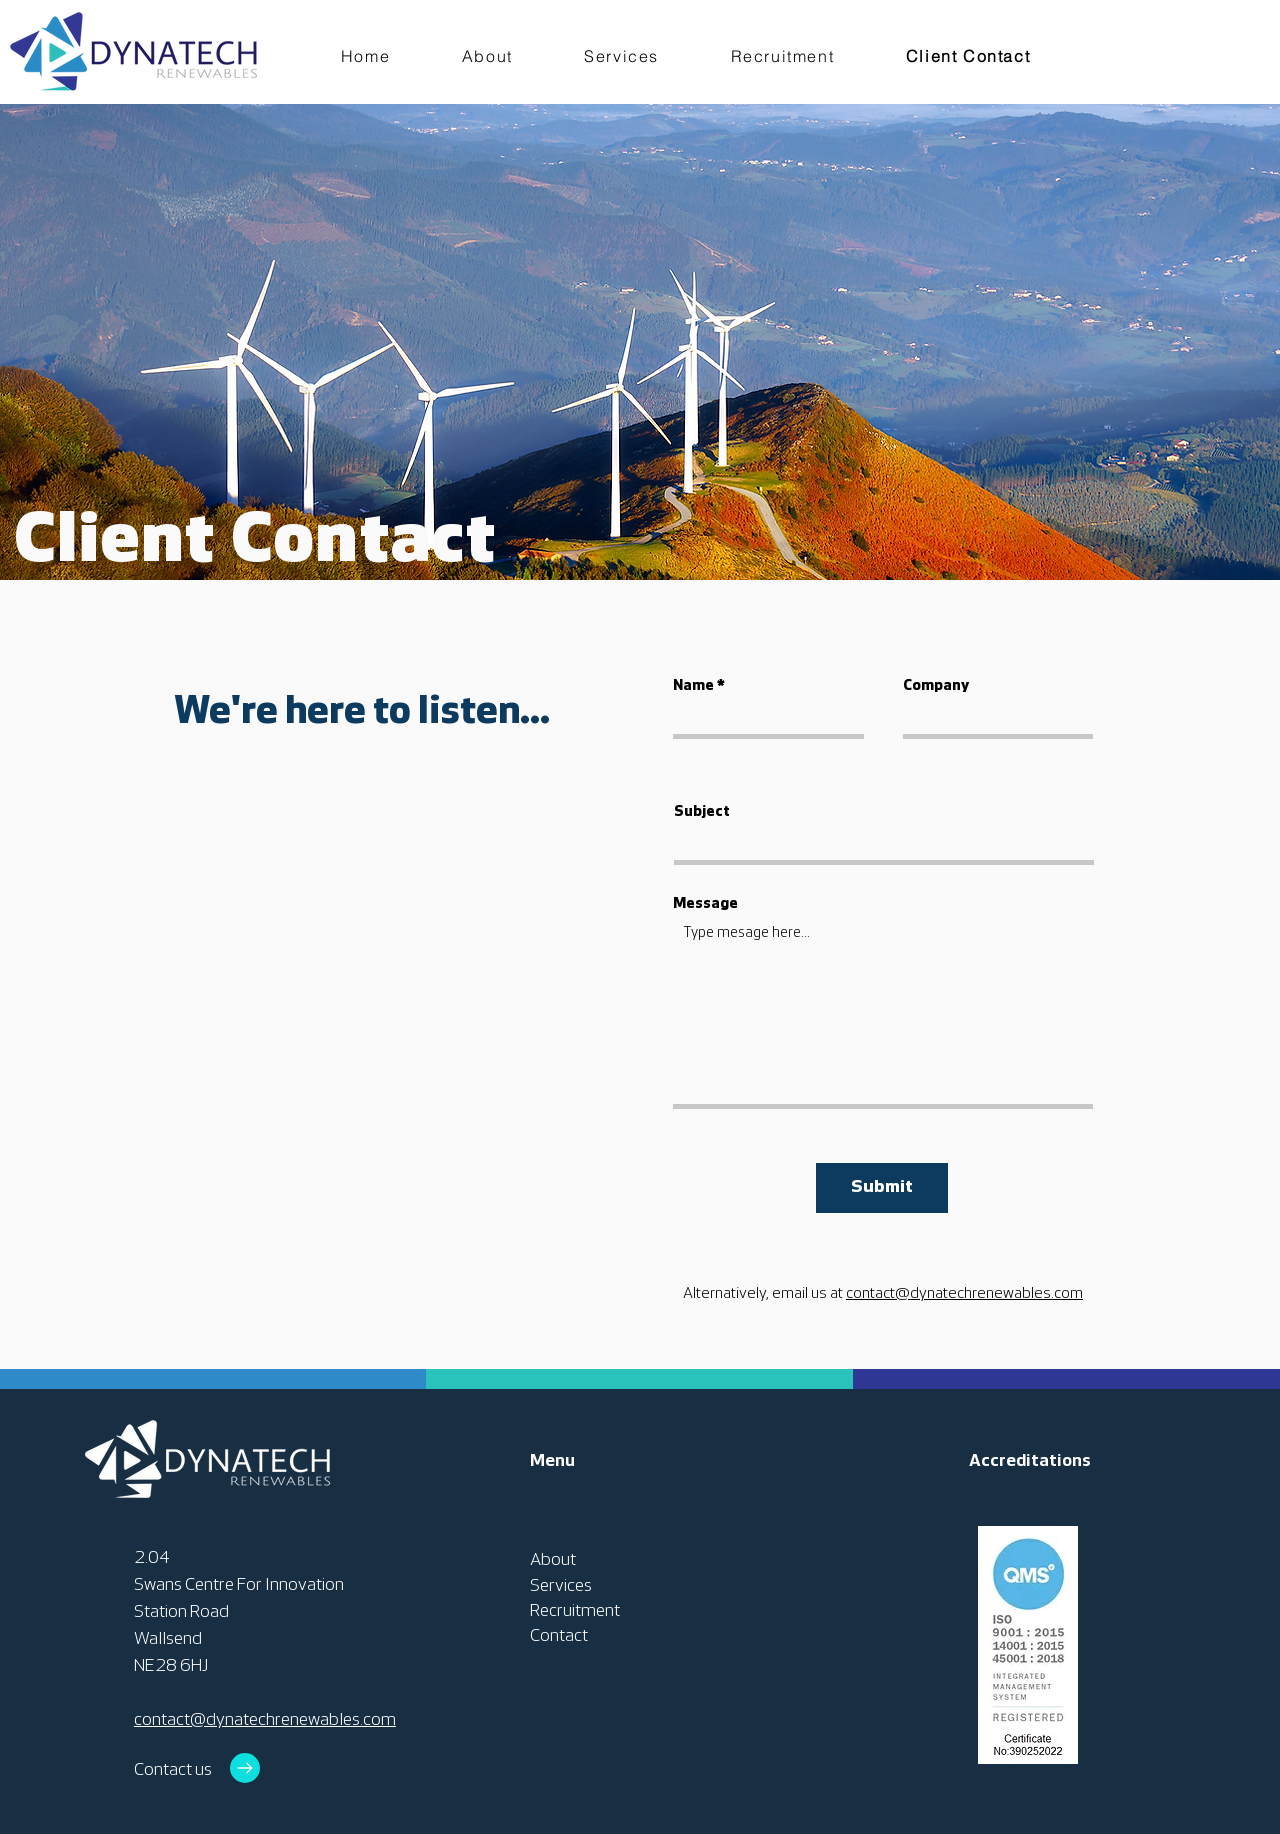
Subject (702, 812)
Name (693, 686)
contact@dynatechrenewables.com (964, 1294)
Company (936, 686)
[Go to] (245, 1768)
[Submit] (882, 1188)
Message (705, 904)
